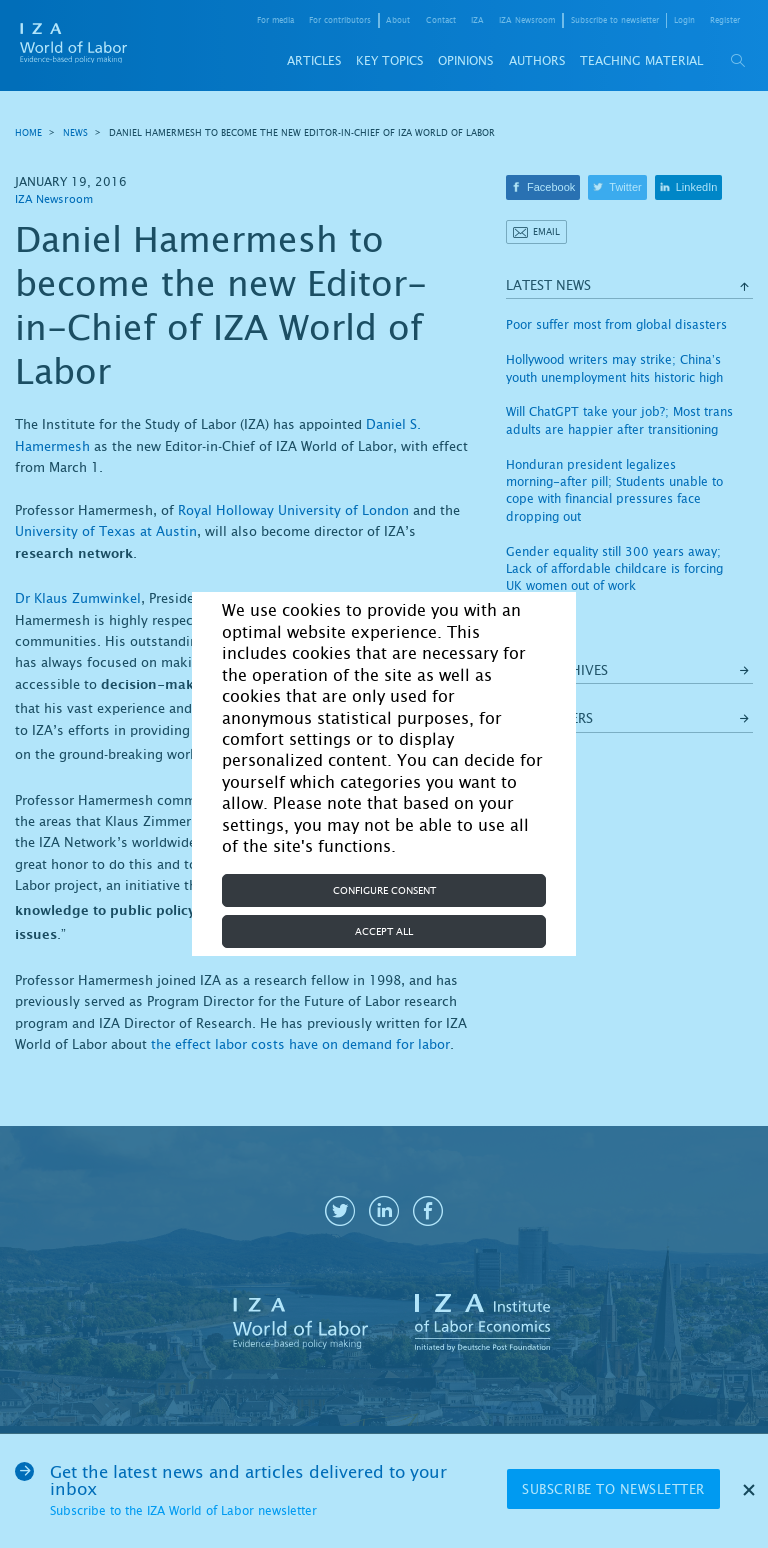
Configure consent (384, 890)
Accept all (384, 931)
